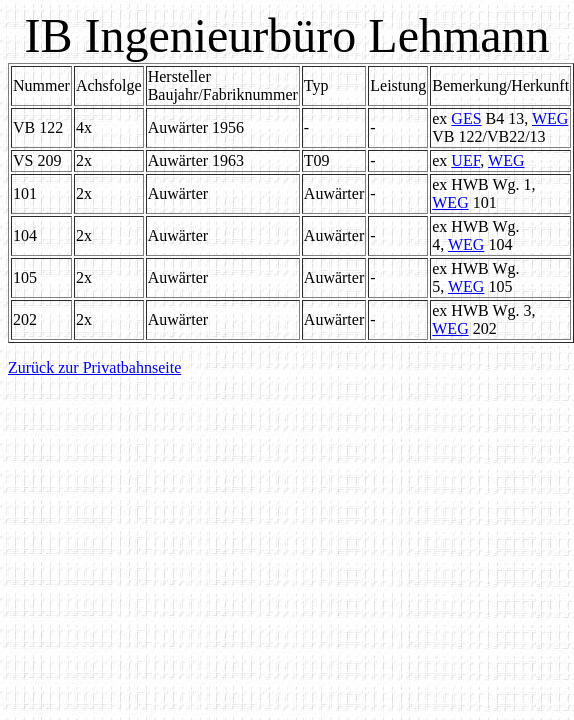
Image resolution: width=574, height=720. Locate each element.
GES (466, 118)
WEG (550, 118)
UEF (465, 160)
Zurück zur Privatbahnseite (94, 367)
